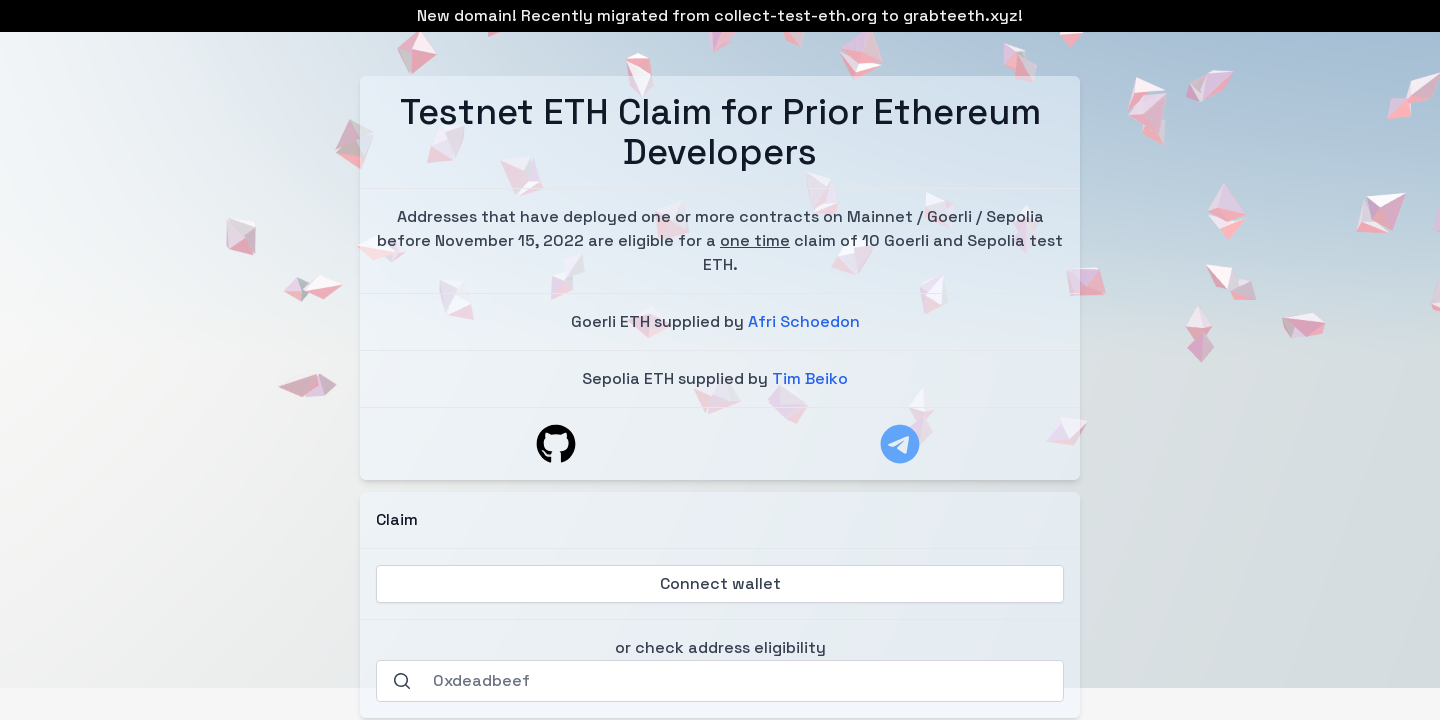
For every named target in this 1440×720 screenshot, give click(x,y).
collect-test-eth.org (795, 15)
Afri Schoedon (804, 321)
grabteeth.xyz (960, 15)
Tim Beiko (810, 378)
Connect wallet (720, 583)
